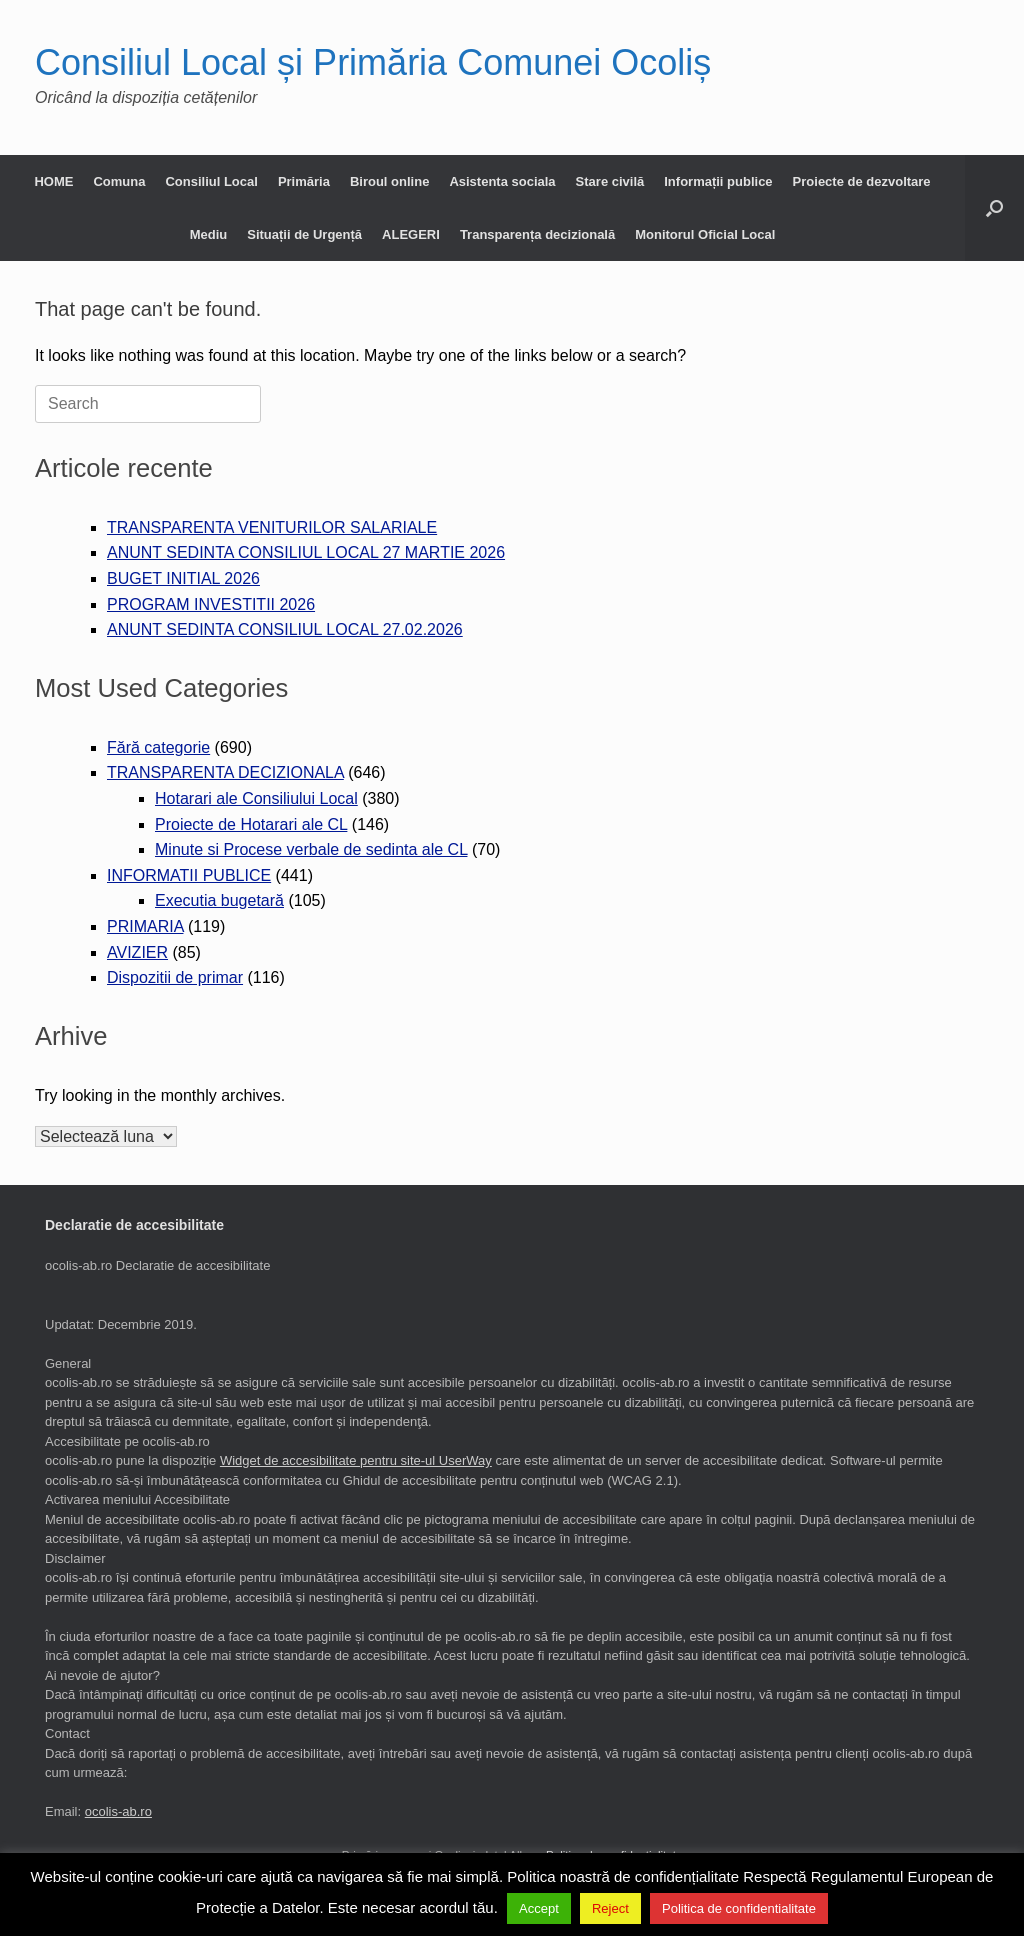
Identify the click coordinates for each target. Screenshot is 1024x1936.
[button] (994, 208)
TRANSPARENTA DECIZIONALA (225, 772)
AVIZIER (137, 952)
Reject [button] (610, 1908)
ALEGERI (411, 234)
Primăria (304, 181)
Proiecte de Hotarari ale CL (251, 824)
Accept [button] (539, 1908)
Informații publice (718, 181)
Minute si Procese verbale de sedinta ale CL (311, 849)
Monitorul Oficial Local (705, 234)
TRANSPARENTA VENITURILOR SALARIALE (272, 527)
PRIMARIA (145, 926)
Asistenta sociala (502, 181)
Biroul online (389, 181)
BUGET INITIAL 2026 (183, 578)
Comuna (119, 181)
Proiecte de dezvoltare (862, 181)
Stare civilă (610, 181)
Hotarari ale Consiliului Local (256, 798)
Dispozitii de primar (175, 977)
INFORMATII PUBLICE (189, 875)
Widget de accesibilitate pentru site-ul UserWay (356, 1460)
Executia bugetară (219, 900)
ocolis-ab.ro (118, 1811)
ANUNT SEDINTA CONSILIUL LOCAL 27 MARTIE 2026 (306, 552)
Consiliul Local (211, 181)
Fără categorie (158, 747)
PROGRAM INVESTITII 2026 (211, 604)
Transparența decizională (537, 234)
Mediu (209, 234)
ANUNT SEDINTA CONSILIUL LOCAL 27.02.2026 (285, 629)
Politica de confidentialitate (739, 1908)
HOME (53, 181)
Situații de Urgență (304, 234)
